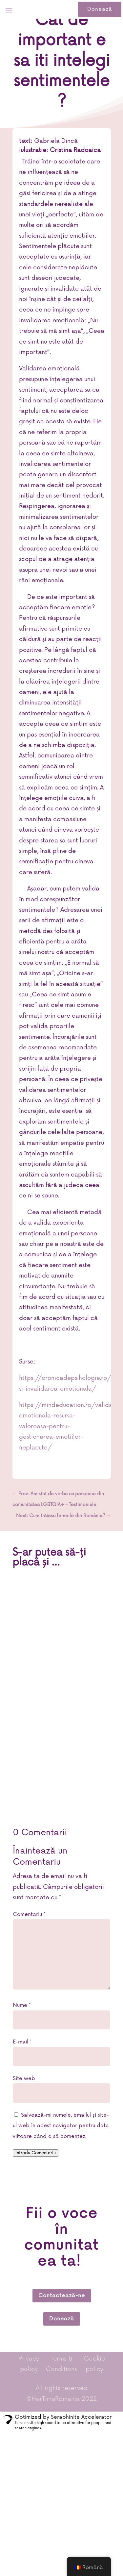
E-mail (22, 2042)
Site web (24, 2078)
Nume (22, 2005)
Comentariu (29, 1914)
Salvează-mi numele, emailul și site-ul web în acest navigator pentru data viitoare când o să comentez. (61, 2126)
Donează (99, 9)
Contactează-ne (61, 2295)
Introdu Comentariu (35, 2153)
